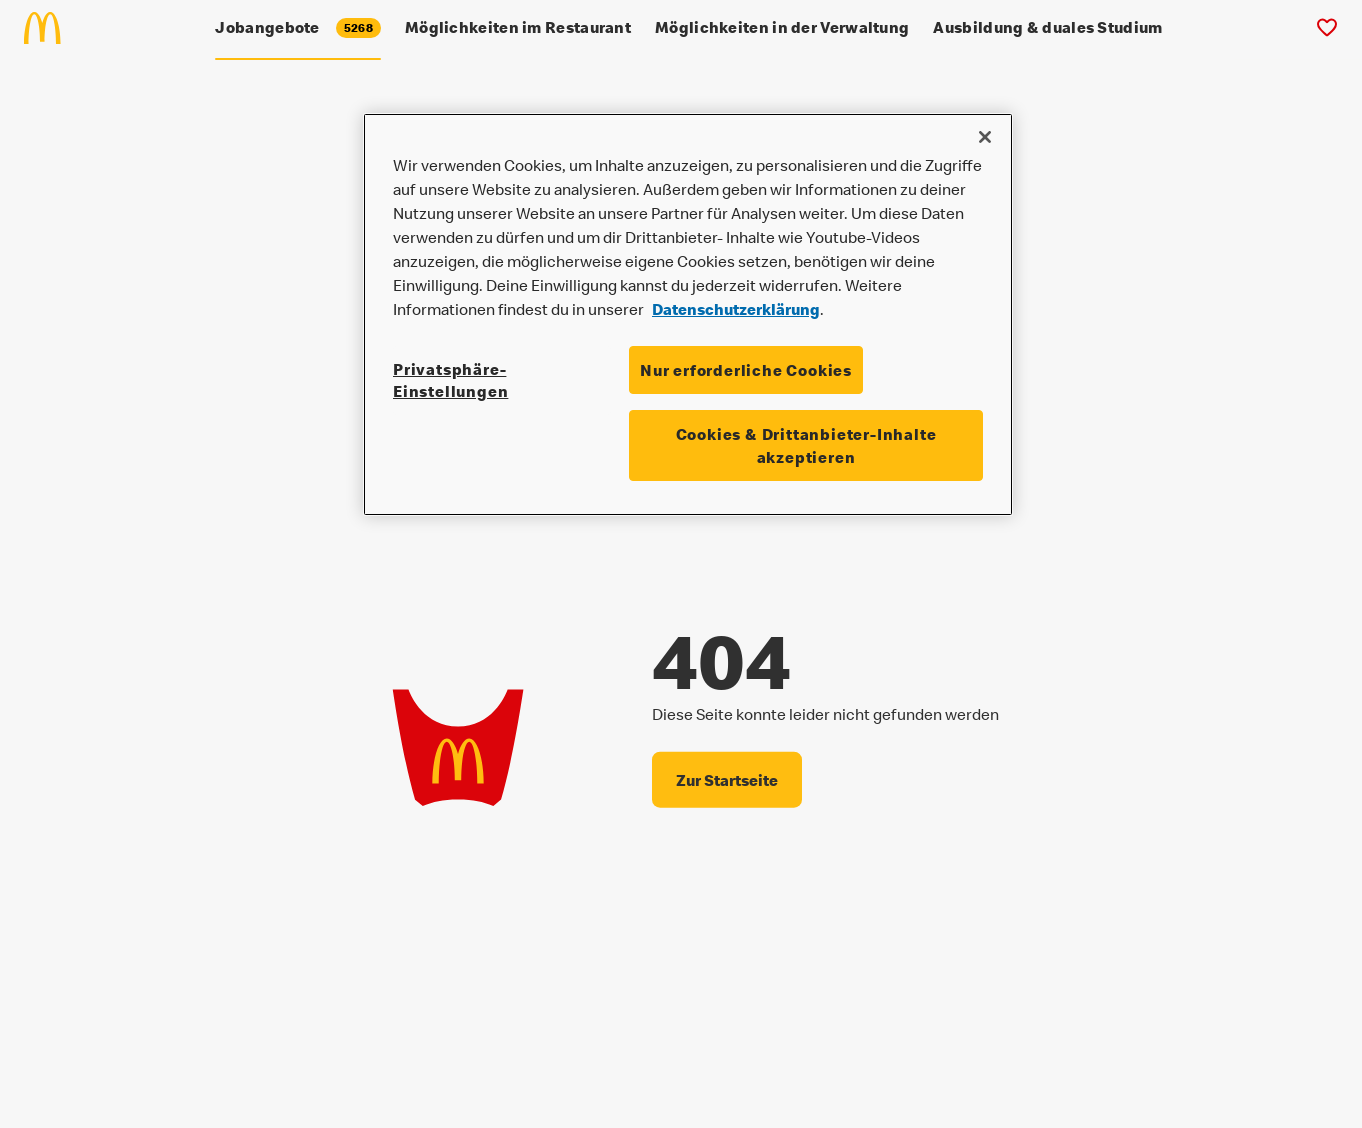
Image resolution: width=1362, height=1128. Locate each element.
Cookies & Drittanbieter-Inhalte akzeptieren (806, 445)
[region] (688, 314)
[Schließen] (985, 137)
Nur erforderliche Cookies (746, 370)
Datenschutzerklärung (736, 309)
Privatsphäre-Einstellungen (450, 380)
